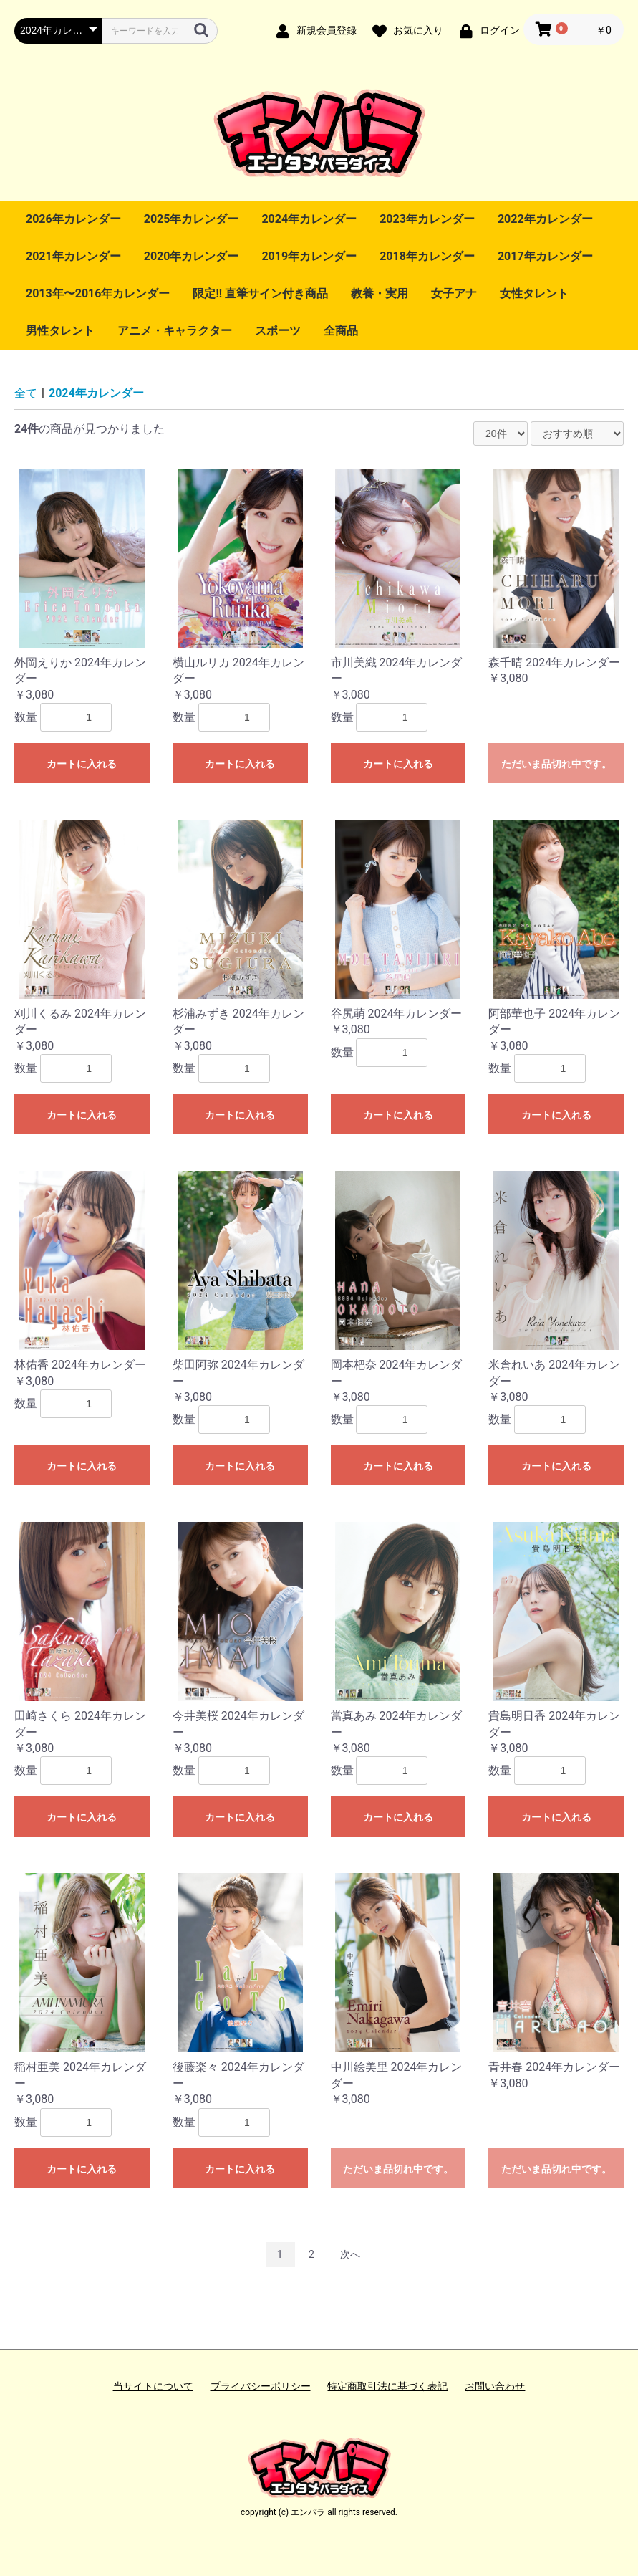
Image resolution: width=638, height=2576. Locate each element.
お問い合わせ (495, 2386)
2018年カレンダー (427, 256)
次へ (350, 2254)
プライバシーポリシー (261, 2386)
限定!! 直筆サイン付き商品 (260, 293)
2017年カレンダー (545, 256)
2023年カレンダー (427, 219)
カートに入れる (82, 764)
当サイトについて (153, 2386)
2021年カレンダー (73, 256)
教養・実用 (379, 293)
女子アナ (454, 293)
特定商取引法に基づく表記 (387, 2386)
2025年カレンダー (191, 219)
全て (25, 393)
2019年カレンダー (309, 256)
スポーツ (278, 330)
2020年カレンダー (191, 256)
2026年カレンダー (73, 219)
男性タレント (60, 330)
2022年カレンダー (545, 219)
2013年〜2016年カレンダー (98, 293)
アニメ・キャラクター (174, 330)
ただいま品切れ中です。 (556, 764)
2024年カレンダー (309, 219)
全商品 (341, 330)
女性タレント (534, 293)
